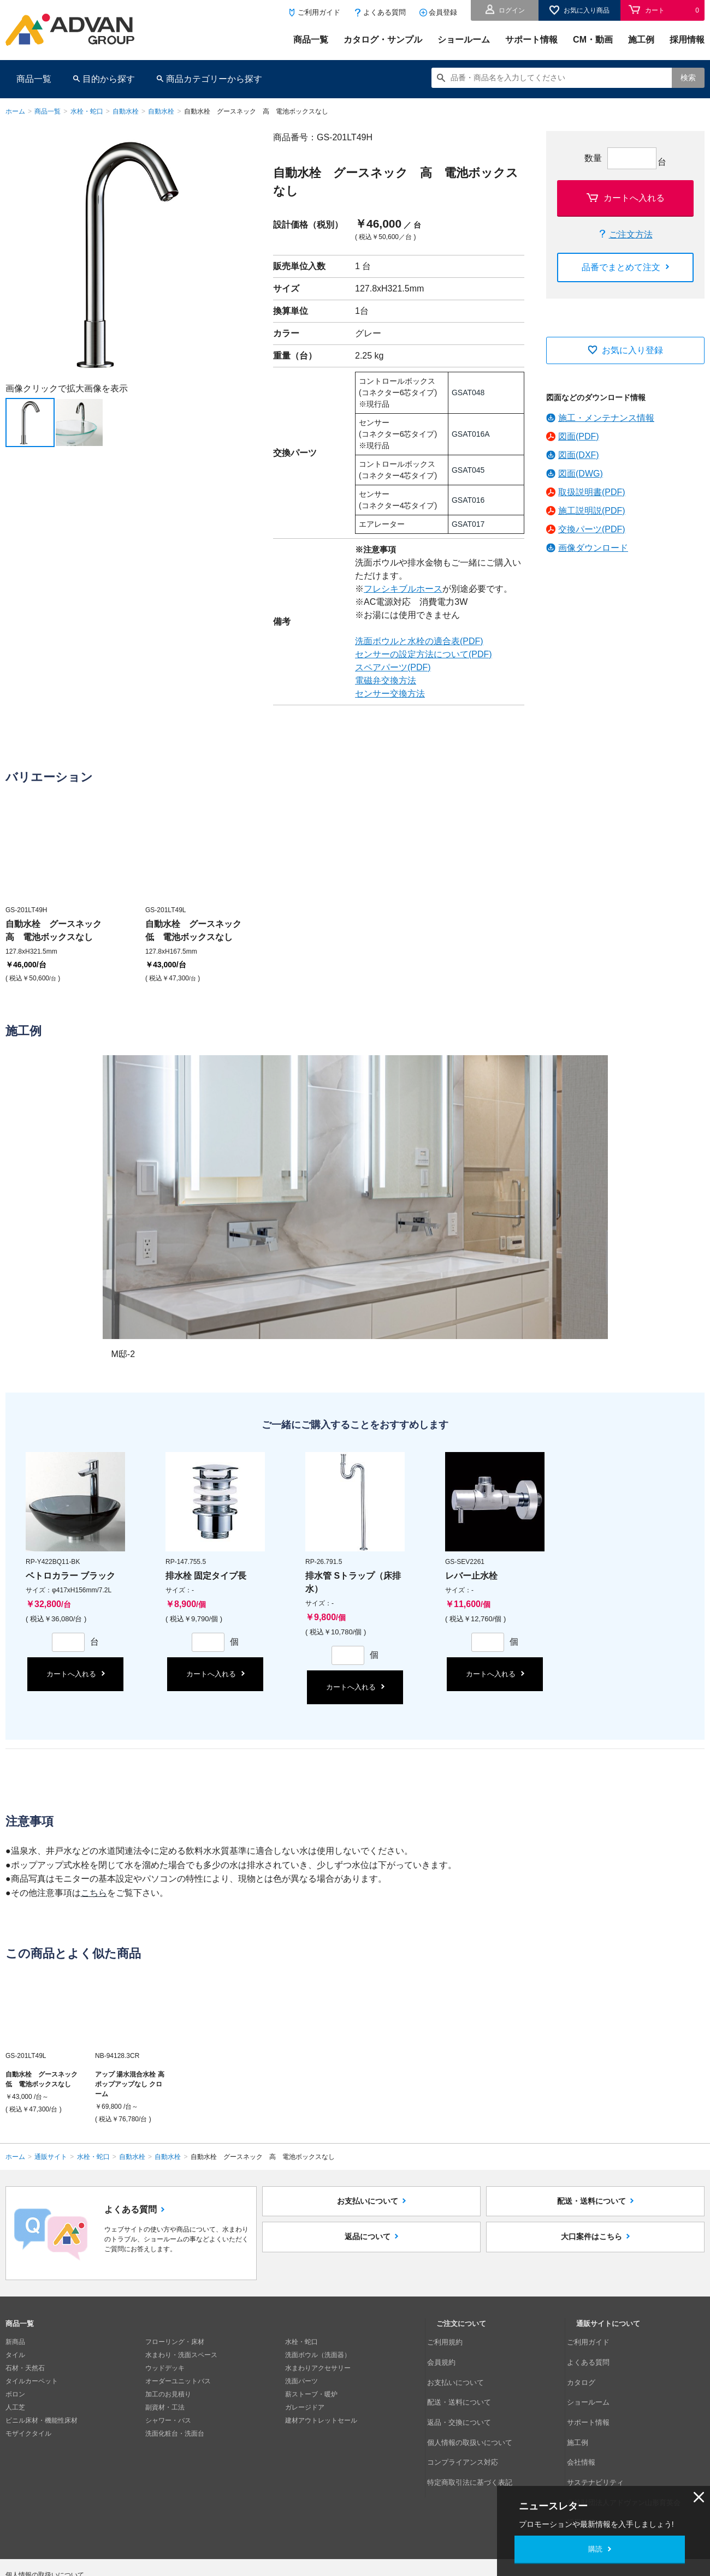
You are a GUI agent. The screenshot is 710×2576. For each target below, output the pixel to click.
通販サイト (50, 2157)
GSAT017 (468, 524)
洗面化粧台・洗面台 (174, 2433)
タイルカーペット (31, 2381)
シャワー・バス (168, 2420)
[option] (128, 254)
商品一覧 (310, 39)
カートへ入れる (634, 198)
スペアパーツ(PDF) (393, 667)
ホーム (15, 111)
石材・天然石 (25, 2368)
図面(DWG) (580, 473)
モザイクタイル (28, 2433)
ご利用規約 (452, 2342)
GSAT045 (468, 470)
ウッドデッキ (165, 2368)
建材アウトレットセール (321, 2420)
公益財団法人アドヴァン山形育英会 (628, 2446)
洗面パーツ (301, 2381)
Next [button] (10, 376)
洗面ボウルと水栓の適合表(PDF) (419, 641)
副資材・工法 (165, 2407)
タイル (15, 2355)
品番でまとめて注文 (621, 267)
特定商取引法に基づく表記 (475, 2433)
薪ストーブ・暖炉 (311, 2394)
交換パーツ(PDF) (591, 529)
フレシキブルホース (403, 588)
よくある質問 (384, 12)
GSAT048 (468, 392)
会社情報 (589, 2420)
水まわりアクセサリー (318, 2368)
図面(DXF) (578, 455)
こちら (94, 1892)
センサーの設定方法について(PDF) (423, 654)
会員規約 (449, 2355)
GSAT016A (471, 434)
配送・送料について (591, 2208)
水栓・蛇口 (86, 111)
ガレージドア (304, 2407)
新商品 (15, 2342)
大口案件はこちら (591, 2258)
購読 (595, 2549)
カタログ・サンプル (383, 39)
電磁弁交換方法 (385, 680)
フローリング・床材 (174, 2342)
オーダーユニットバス (178, 2381)
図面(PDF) (578, 436)
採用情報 (687, 39)
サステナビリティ (602, 2433)
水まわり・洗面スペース (181, 2355)
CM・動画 (593, 39)
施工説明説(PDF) (591, 510)
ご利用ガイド (319, 12)
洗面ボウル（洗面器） (318, 2355)
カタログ (589, 2368)
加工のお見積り (168, 2394)
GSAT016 (468, 500)
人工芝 (15, 2407)
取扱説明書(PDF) (591, 492)
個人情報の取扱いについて (475, 2407)
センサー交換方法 (390, 693)
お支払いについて (368, 2208)
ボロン (15, 2394)
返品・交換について (465, 2394)
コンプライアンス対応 (469, 2420)
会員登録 (443, 12)
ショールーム (463, 39)
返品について (367, 2258)
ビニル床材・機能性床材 (41, 2420)
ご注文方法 (631, 234)
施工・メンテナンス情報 (606, 418)
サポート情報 (531, 39)
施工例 (641, 39)
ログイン (512, 10)
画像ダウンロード (593, 547)
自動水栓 (126, 111)
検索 (688, 77)
